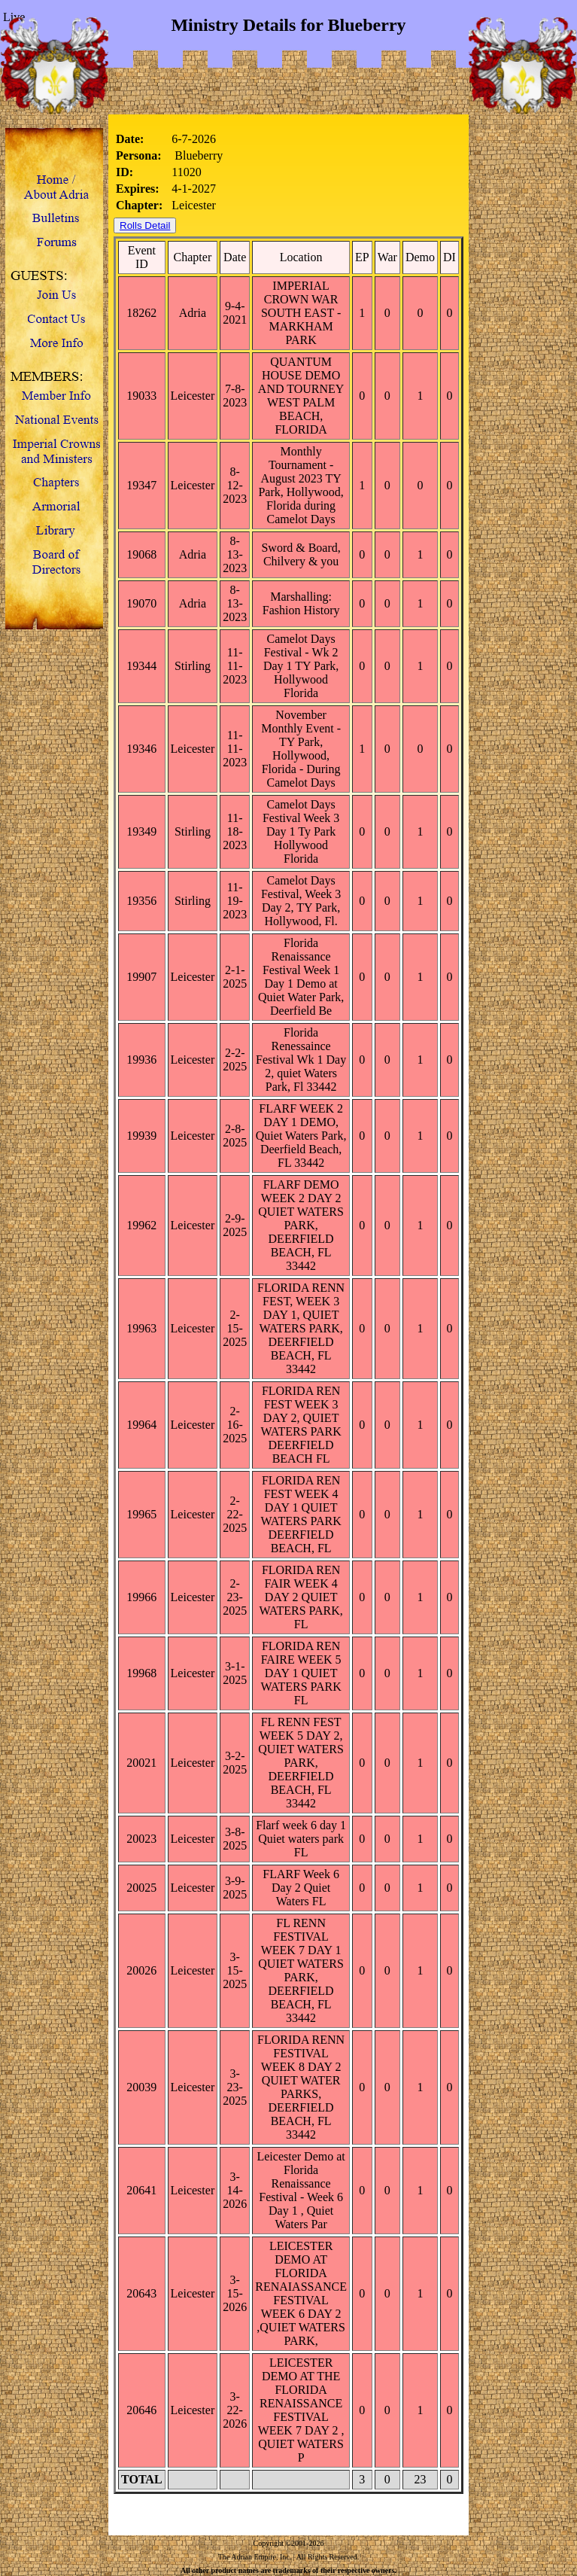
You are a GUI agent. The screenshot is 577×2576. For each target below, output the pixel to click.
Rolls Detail (145, 225)
